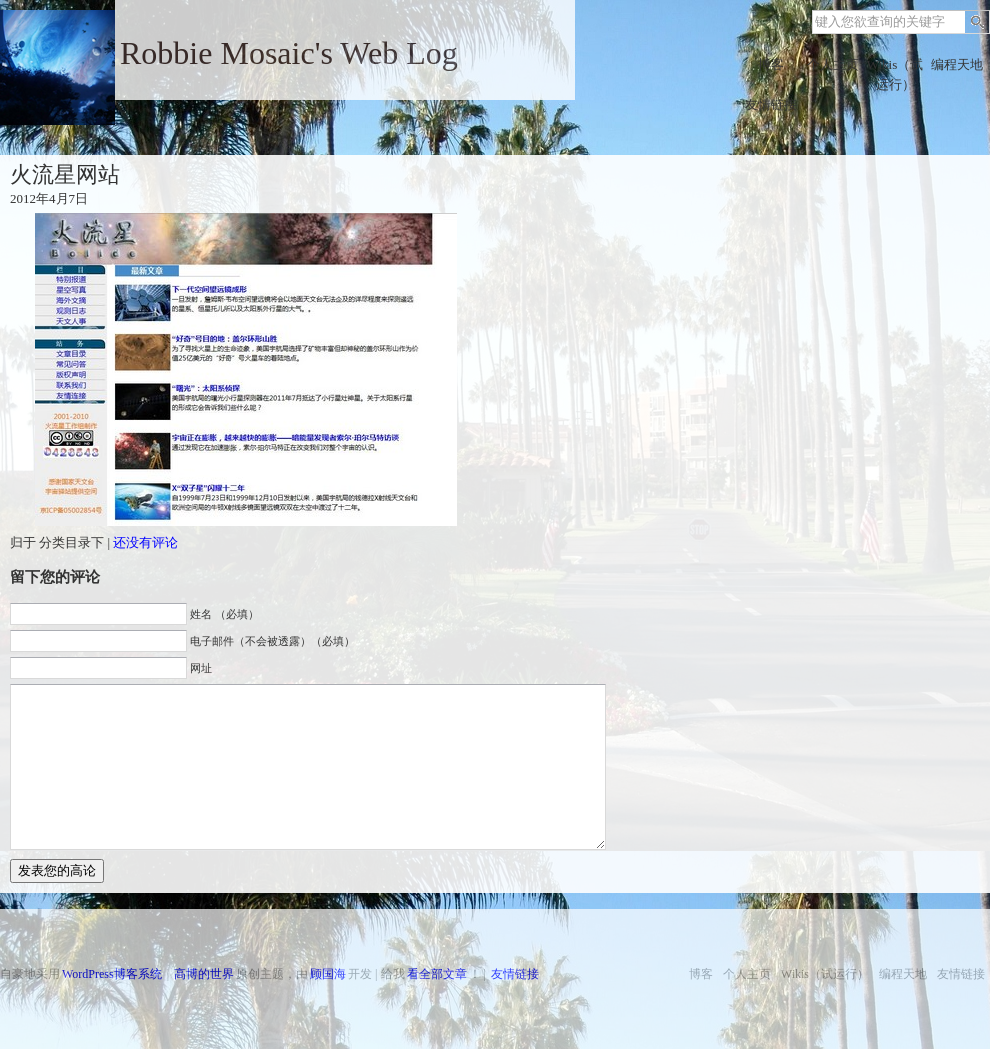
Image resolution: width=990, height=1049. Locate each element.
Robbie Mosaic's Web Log (289, 53)
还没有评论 (145, 542)
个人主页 (833, 64)
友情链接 (771, 104)
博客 (771, 64)
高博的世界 (204, 974)
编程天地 (957, 64)
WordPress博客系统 (112, 974)
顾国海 (328, 974)
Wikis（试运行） (895, 74)
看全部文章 (437, 974)
